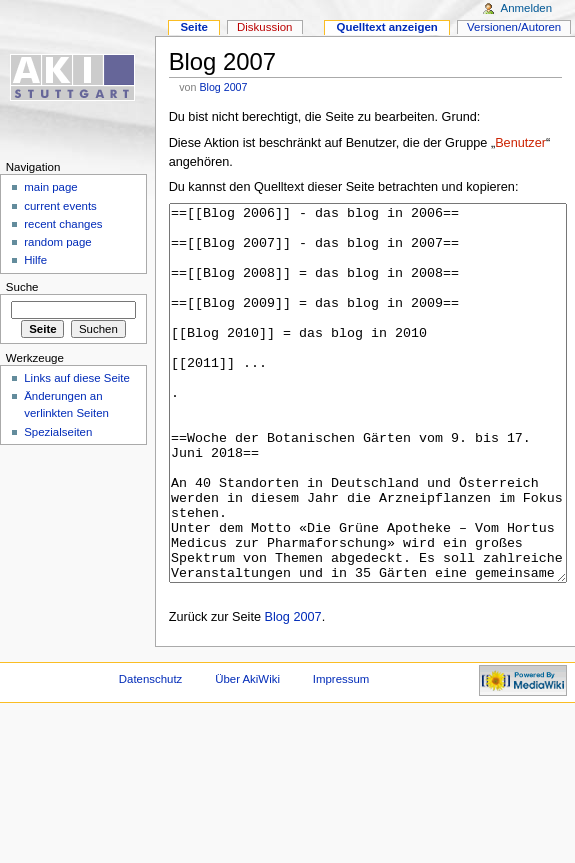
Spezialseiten (58, 432)
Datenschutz (151, 754)
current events (60, 206)
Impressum (341, 754)
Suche (22, 287)
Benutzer (520, 143)
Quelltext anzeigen (387, 27)
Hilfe (35, 260)
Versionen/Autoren (514, 27)
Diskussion (264, 27)
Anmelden (527, 8)
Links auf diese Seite (77, 378)
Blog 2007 (223, 87)
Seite (193, 27)
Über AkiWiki (247, 754)
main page (51, 187)
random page (58, 242)
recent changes (63, 224)
